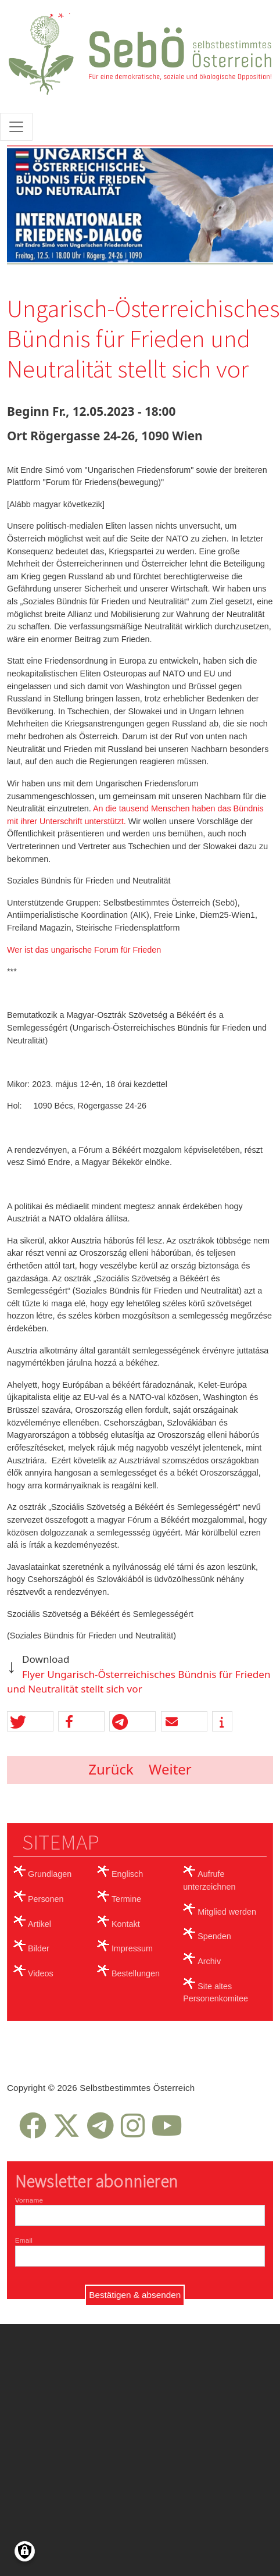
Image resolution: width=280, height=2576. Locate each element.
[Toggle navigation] (16, 127)
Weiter (170, 1769)
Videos (40, 1973)
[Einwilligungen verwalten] (25, 2551)
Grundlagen (49, 1874)
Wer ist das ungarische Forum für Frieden (84, 949)
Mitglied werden (227, 1911)
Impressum (132, 1948)
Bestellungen (136, 1973)
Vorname (29, 2200)
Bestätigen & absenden (135, 2295)
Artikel (39, 1924)
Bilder (38, 1948)
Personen (46, 1899)
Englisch (127, 1874)
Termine (126, 1899)
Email (24, 2240)
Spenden (214, 1936)
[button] (30, 1722)
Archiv (209, 1961)
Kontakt (126, 1924)
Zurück (111, 1769)
